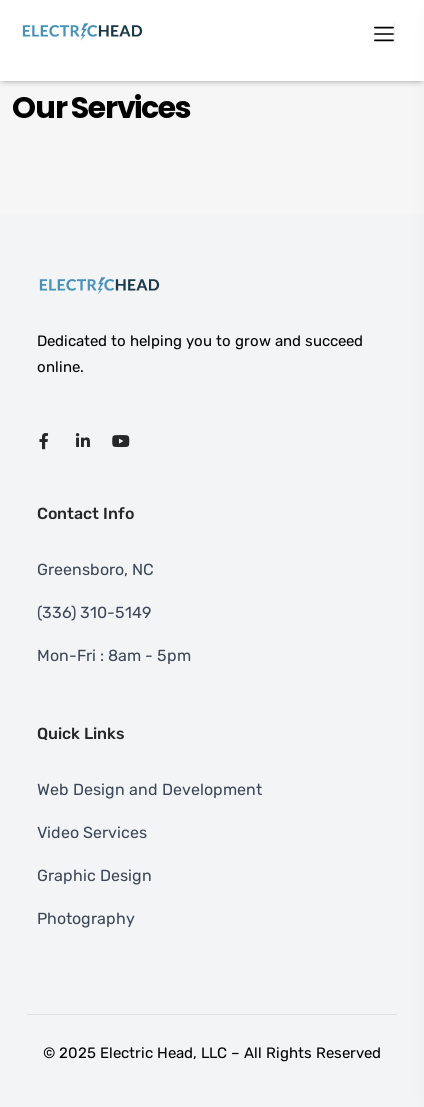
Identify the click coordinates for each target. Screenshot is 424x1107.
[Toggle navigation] (384, 32)
